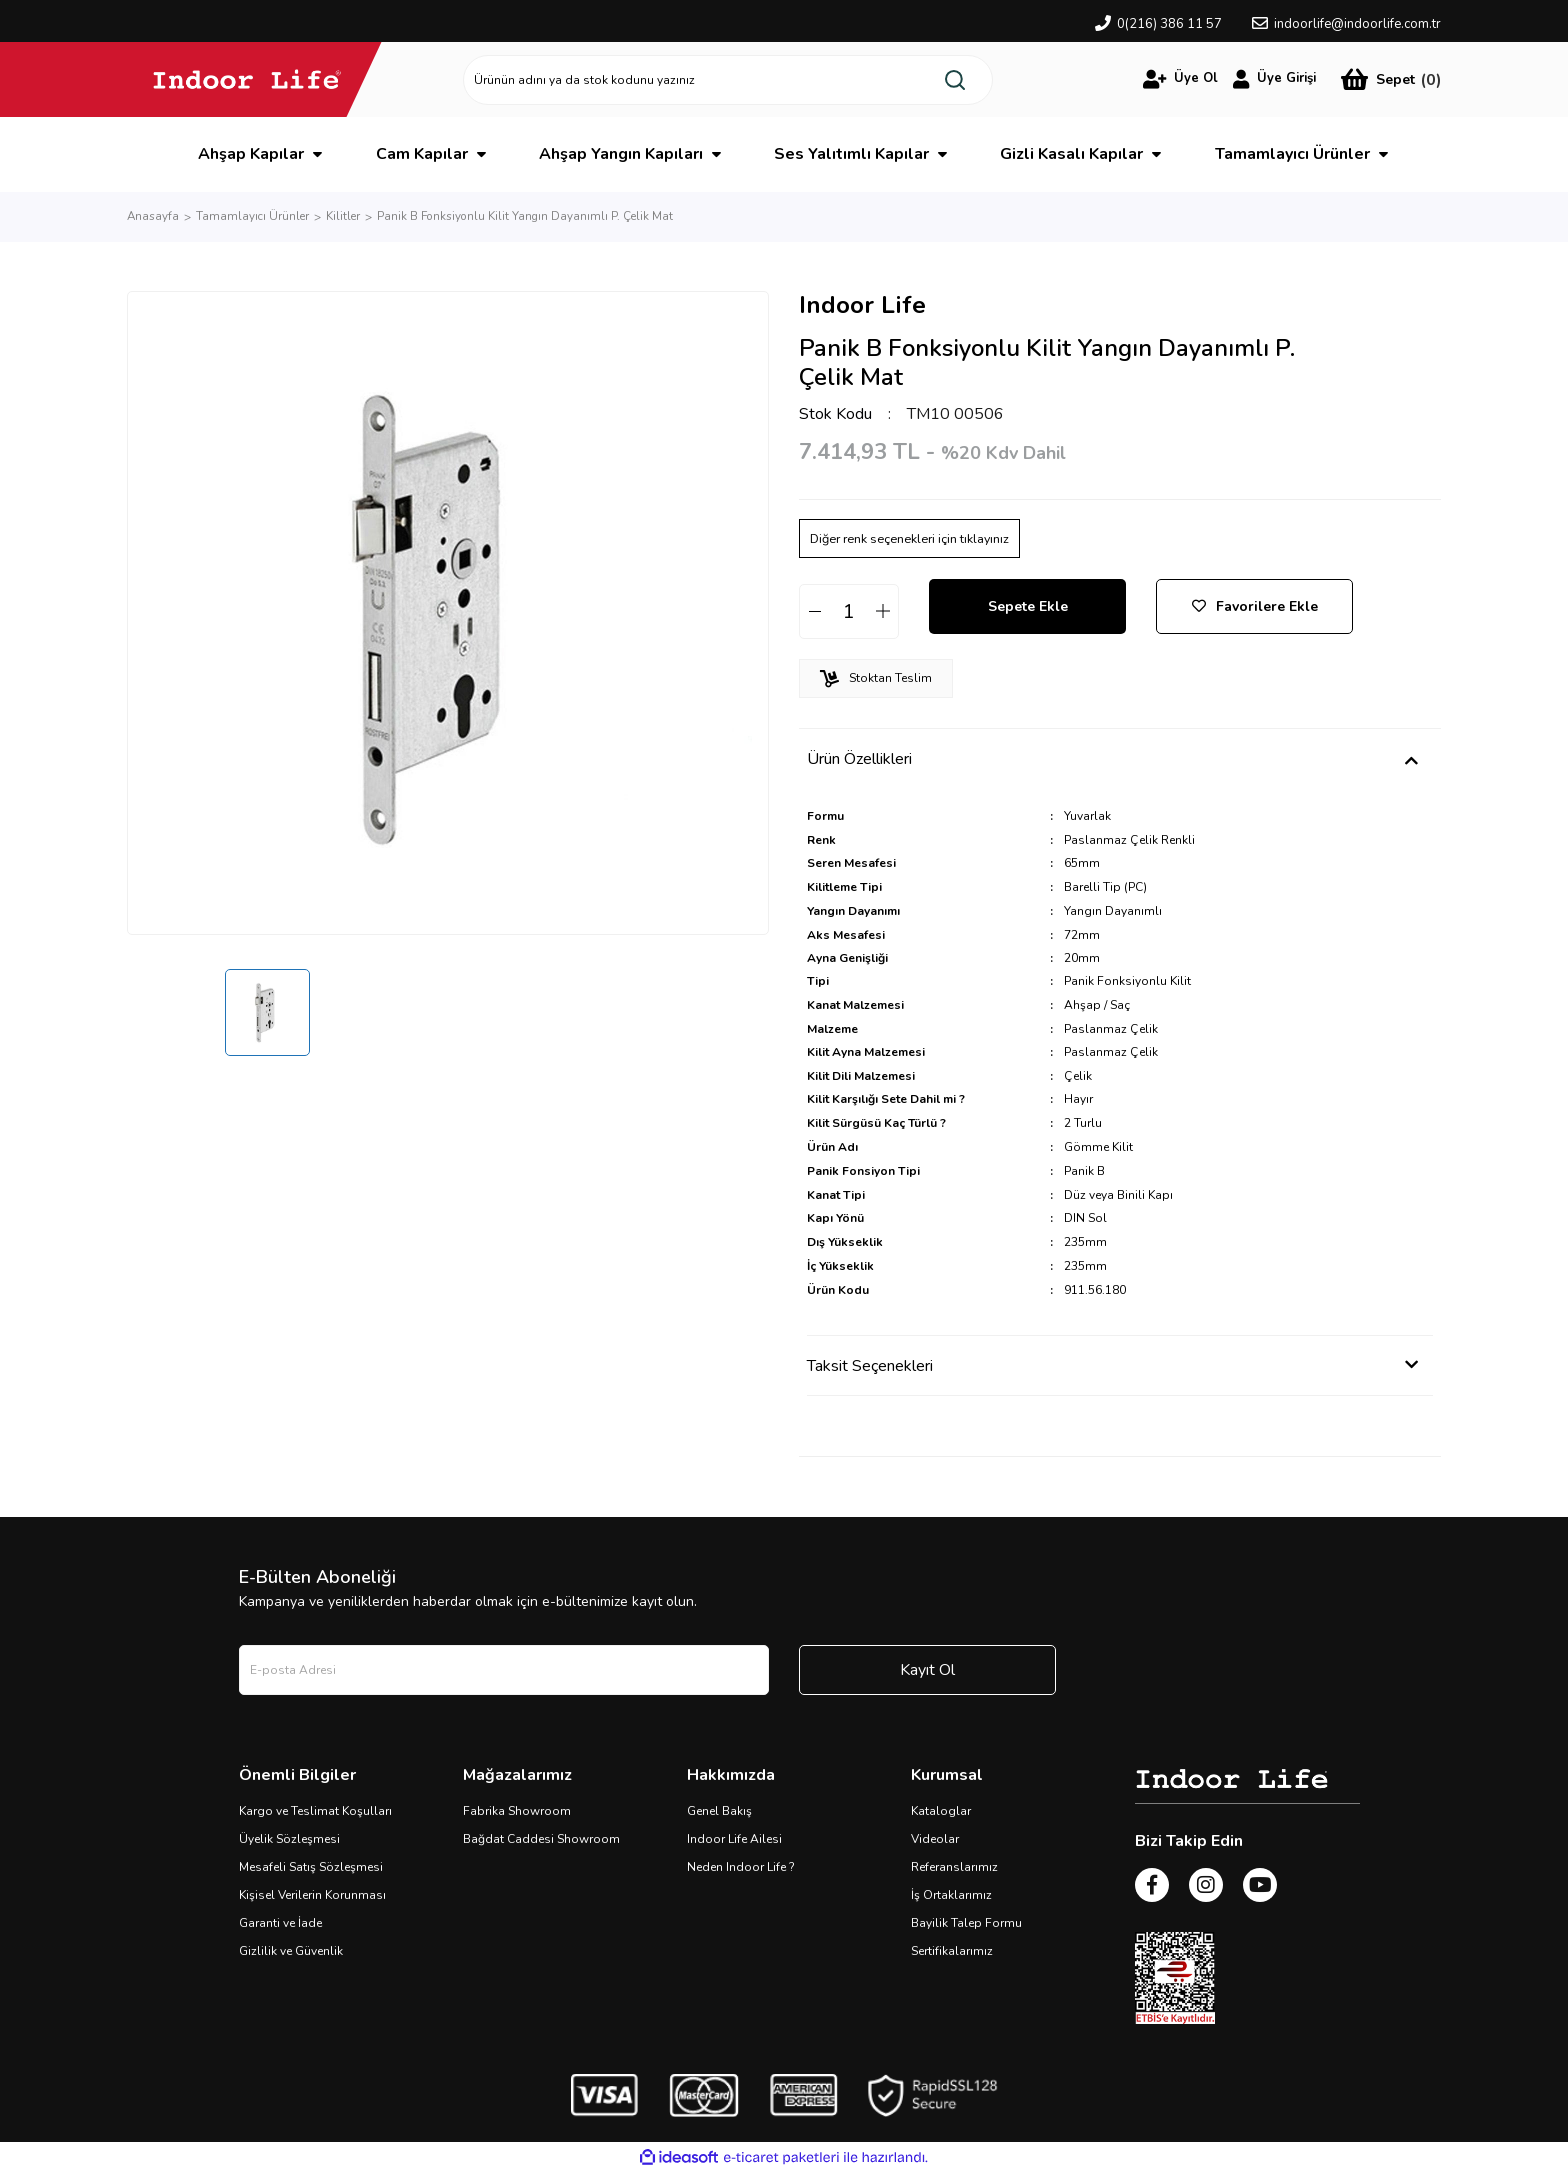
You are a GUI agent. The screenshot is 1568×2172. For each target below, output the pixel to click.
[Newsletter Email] (504, 1670)
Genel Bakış (719, 1811)
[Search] (728, 80)
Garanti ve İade (280, 1923)
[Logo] (247, 79)
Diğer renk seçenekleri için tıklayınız (909, 538)
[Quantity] (849, 611)
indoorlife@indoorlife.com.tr (1357, 24)
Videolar (935, 1839)
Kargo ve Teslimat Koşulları (315, 1811)
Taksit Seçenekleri (870, 1366)
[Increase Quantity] (883, 611)
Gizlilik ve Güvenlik (291, 1951)
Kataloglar (941, 1811)
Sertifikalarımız (952, 1951)
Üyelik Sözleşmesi (289, 1839)
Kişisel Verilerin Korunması (312, 1895)
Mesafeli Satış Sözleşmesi (311, 1867)
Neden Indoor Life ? (741, 1867)
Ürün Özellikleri (859, 759)
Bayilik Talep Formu (966, 1923)
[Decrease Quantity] (815, 611)
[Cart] (1391, 79)
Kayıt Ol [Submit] (927, 1670)
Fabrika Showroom (517, 1811)
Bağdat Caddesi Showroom (541, 1839)
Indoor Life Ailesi (734, 1839)
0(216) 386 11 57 (1169, 24)
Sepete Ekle (1028, 606)
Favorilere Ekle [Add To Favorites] (1255, 606)
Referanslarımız (954, 1867)
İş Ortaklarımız (951, 1895)
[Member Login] (1180, 79)
